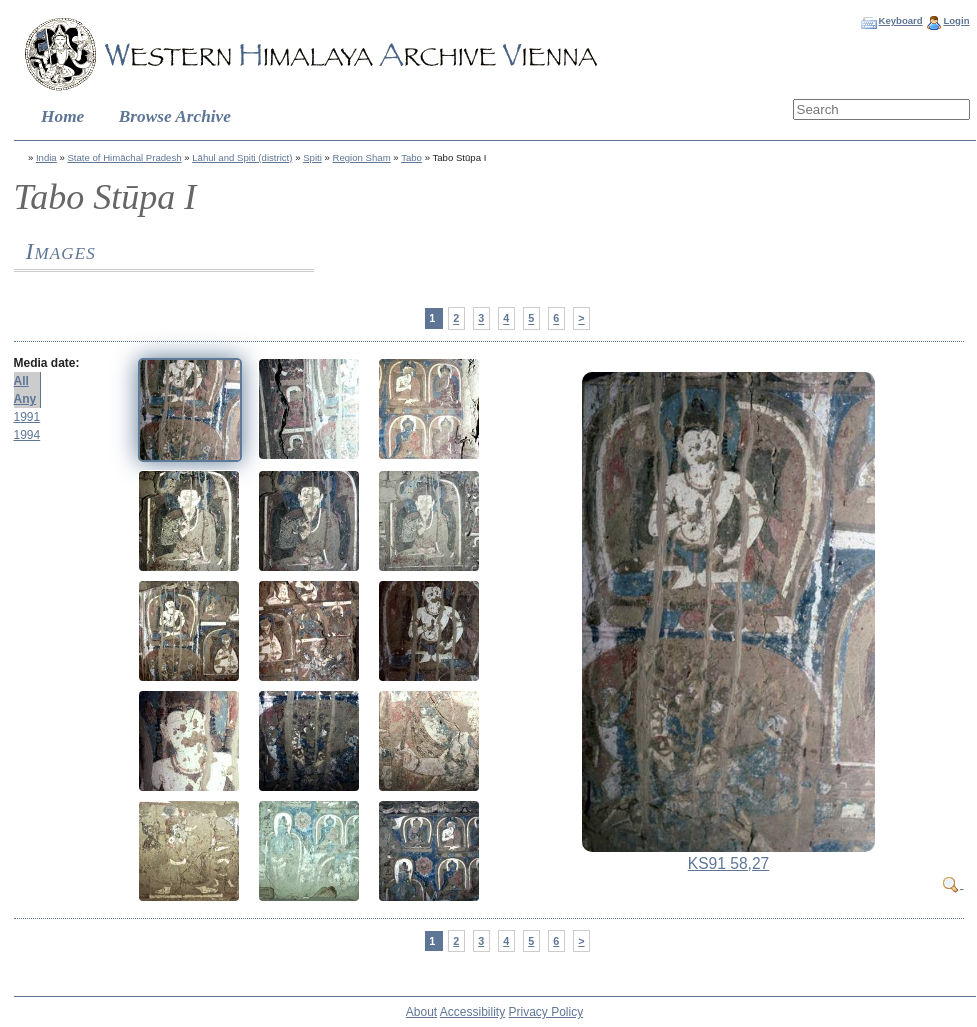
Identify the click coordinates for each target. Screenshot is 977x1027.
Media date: (47, 363)
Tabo (411, 157)
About (421, 1012)
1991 (27, 417)
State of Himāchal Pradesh (124, 157)
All (21, 381)
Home (62, 116)
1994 (27, 435)
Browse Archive (175, 116)
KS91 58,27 (729, 863)
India (46, 157)
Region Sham (362, 157)
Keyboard (900, 20)
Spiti (312, 157)
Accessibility (472, 1012)
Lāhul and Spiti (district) (242, 157)
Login (956, 20)
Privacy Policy (546, 1012)
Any (25, 399)
